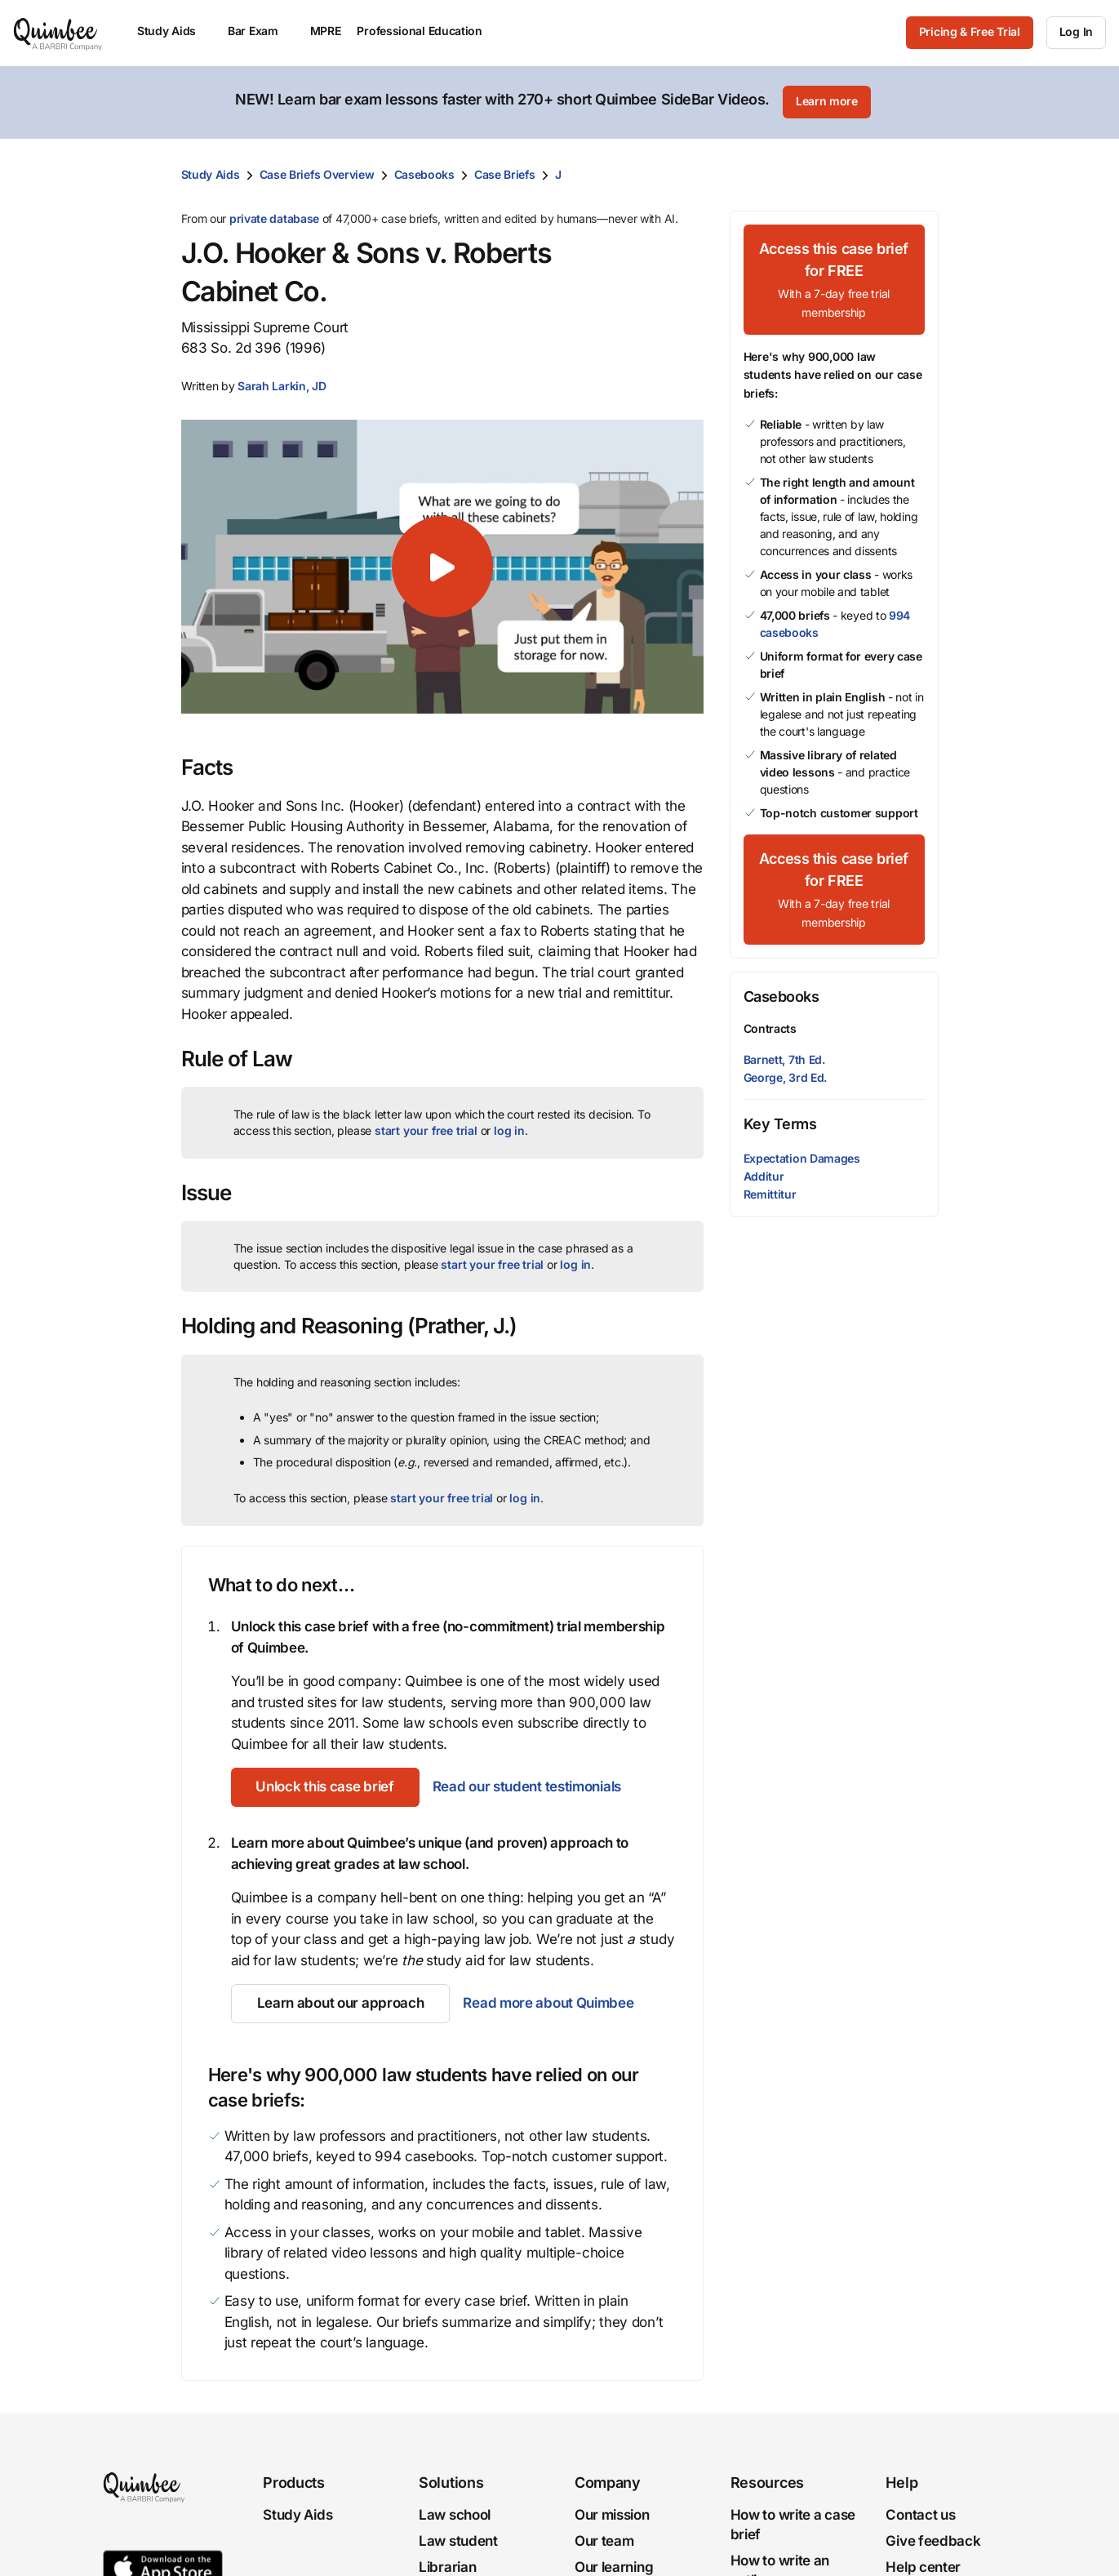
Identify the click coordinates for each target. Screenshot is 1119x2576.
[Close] (1072, 102)
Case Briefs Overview (317, 173)
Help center (923, 2566)
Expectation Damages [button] (802, 1157)
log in (509, 1130)
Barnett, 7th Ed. (784, 1058)
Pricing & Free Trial (969, 31)
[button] (282, 385)
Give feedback (933, 2540)
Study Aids (210, 173)
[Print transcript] (922, 174)
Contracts (770, 1027)
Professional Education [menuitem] (427, 31)
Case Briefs (504, 173)
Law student (458, 2540)
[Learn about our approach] (341, 2002)
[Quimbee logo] (58, 32)
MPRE (325, 31)
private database (274, 218)
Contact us (920, 2514)
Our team (604, 2540)
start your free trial (426, 1130)
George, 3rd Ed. (786, 1076)
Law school (455, 2514)
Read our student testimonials (528, 1785)
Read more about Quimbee (548, 2002)
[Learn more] (827, 102)
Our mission (612, 2514)
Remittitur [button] (770, 1193)
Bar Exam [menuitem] (261, 31)
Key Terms (780, 1123)
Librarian (447, 2566)
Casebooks (424, 173)
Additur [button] (764, 1175)
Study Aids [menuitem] (174, 31)
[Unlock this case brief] (326, 1786)
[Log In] (1076, 32)
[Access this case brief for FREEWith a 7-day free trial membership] (834, 279)
